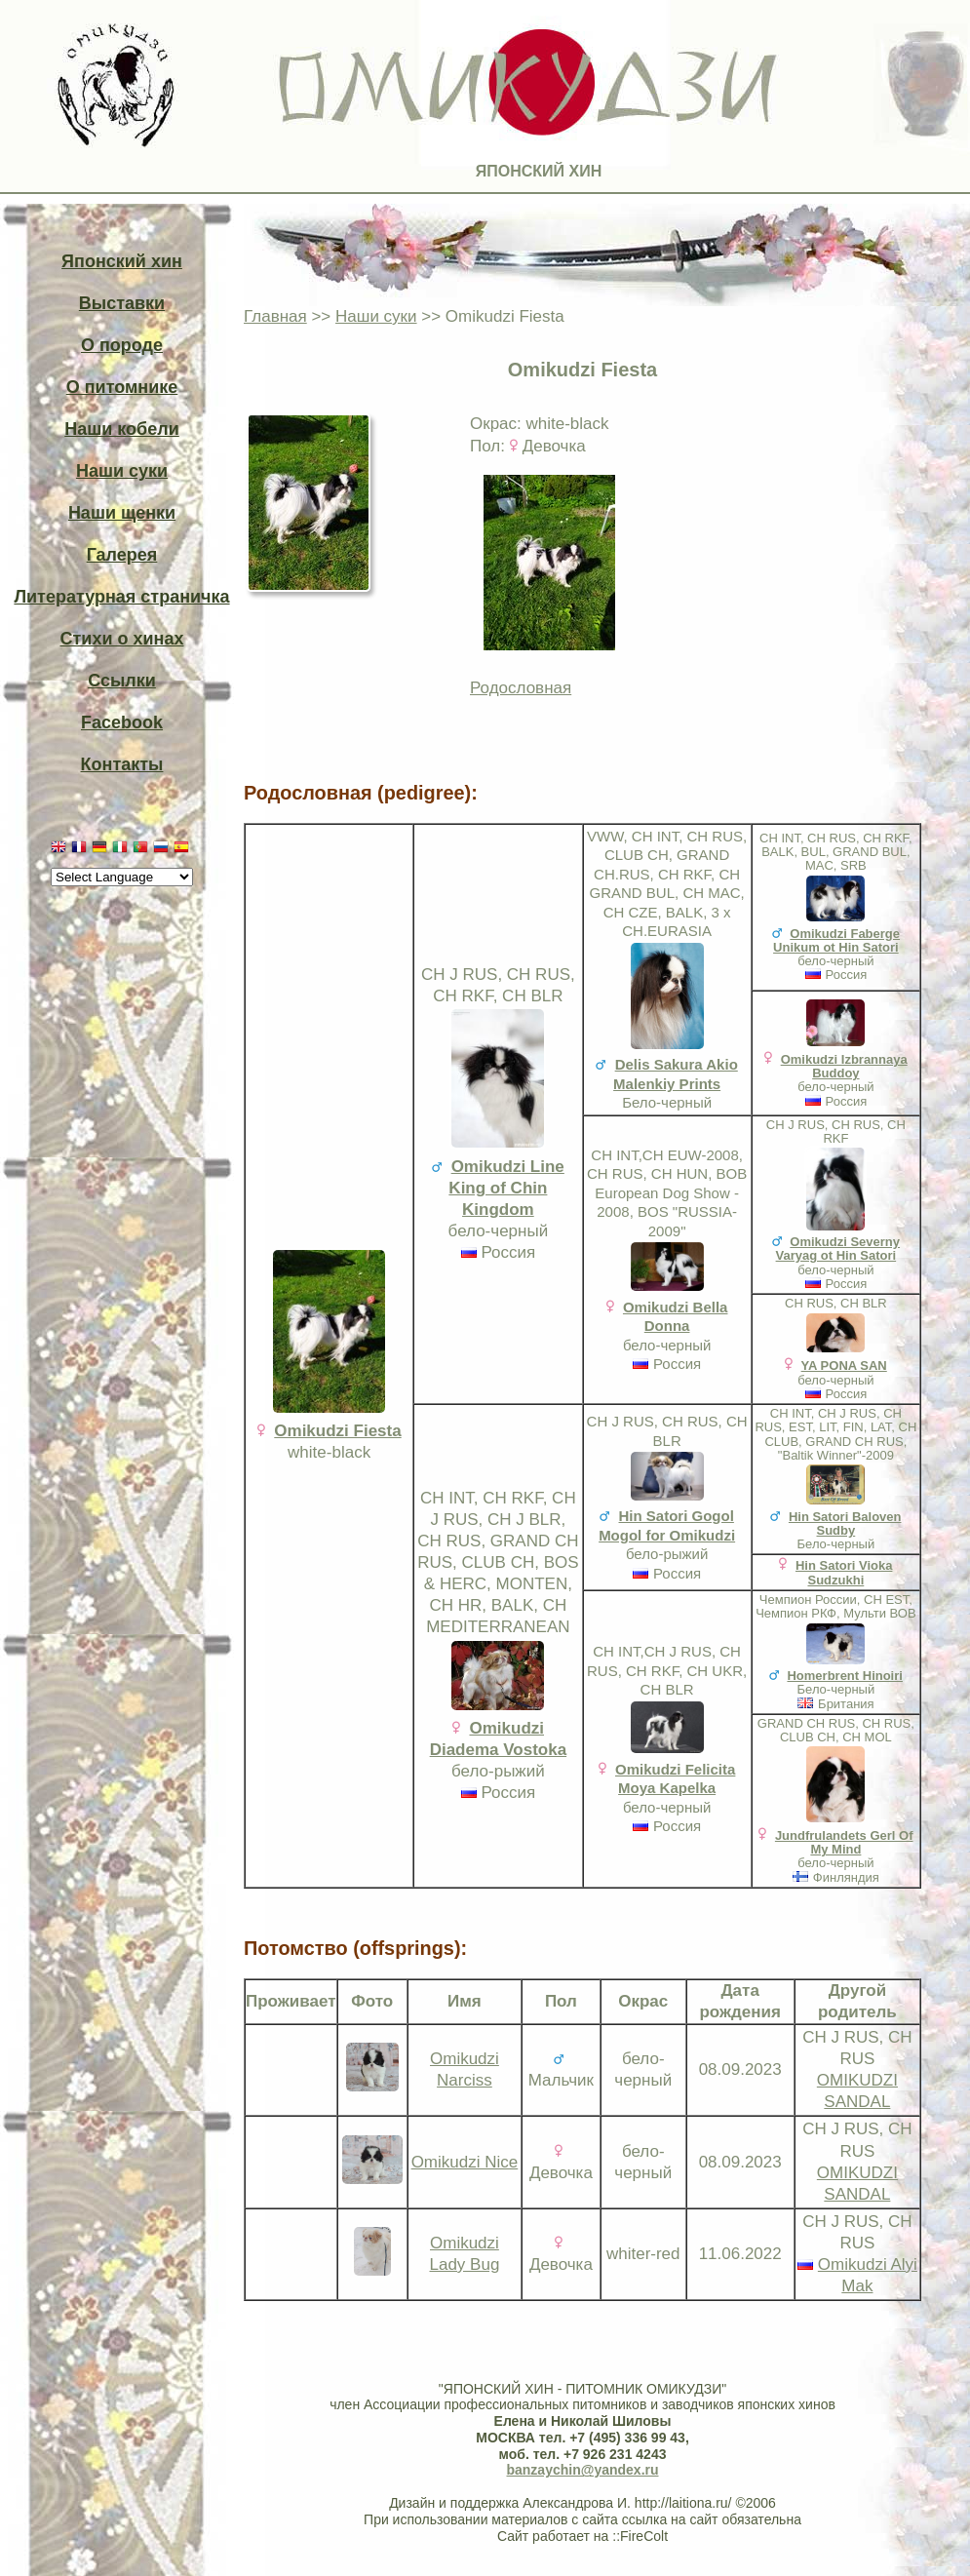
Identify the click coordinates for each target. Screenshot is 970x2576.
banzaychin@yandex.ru (582, 2470)
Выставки (122, 303)
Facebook (122, 722)
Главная (275, 316)
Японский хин (121, 261)
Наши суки (122, 471)
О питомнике (122, 387)
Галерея (122, 555)
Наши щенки (121, 513)
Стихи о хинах (122, 638)
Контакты (122, 764)
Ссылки (122, 680)
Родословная (520, 688)
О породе (122, 345)
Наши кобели (121, 429)
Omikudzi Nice (465, 2162)
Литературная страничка (121, 596)
